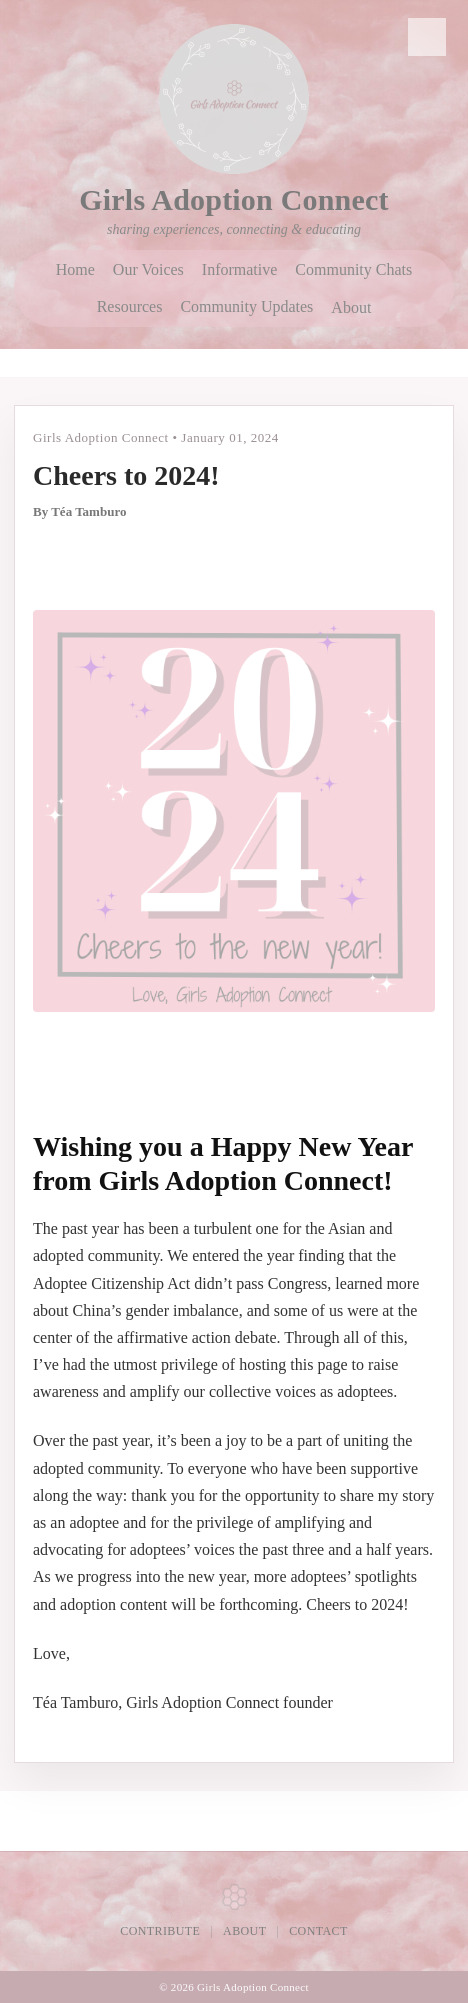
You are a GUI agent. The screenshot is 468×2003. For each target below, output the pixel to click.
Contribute (160, 1931)
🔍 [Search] (427, 37)
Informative (240, 269)
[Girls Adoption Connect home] (234, 99)
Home (75, 270)
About (351, 307)
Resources (130, 307)
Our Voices (148, 269)
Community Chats (353, 270)
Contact (318, 1931)
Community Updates (246, 307)
